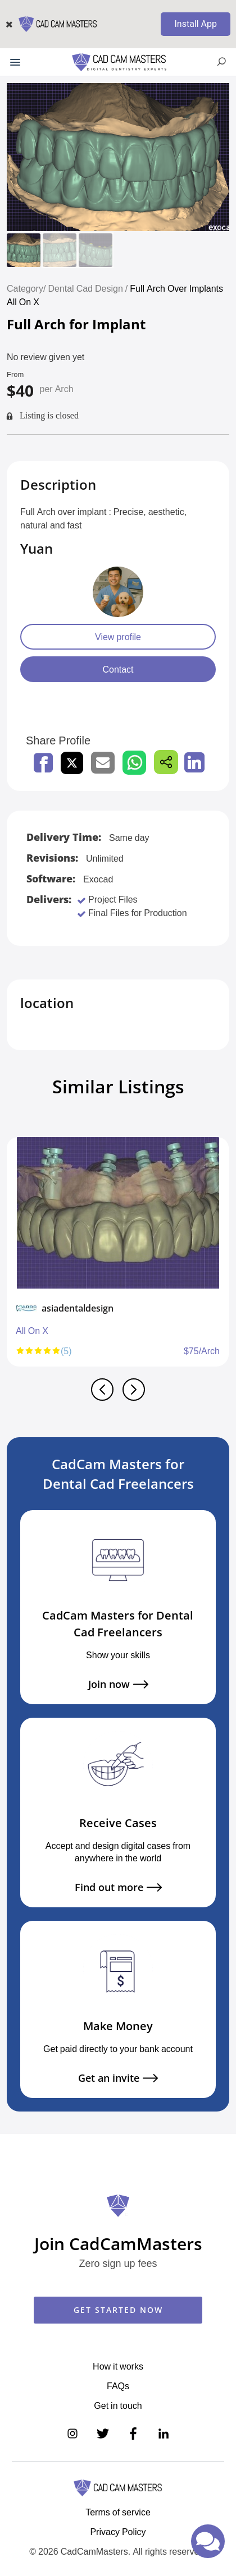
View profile (118, 637)
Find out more (118, 1887)
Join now (118, 1684)
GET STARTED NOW (118, 2309)
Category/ (26, 288)
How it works (118, 2366)
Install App (195, 24)
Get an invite (118, 2078)
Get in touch (118, 2405)
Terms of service (118, 2512)
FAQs (118, 2386)
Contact (117, 669)
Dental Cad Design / (89, 288)
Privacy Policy (118, 2532)
